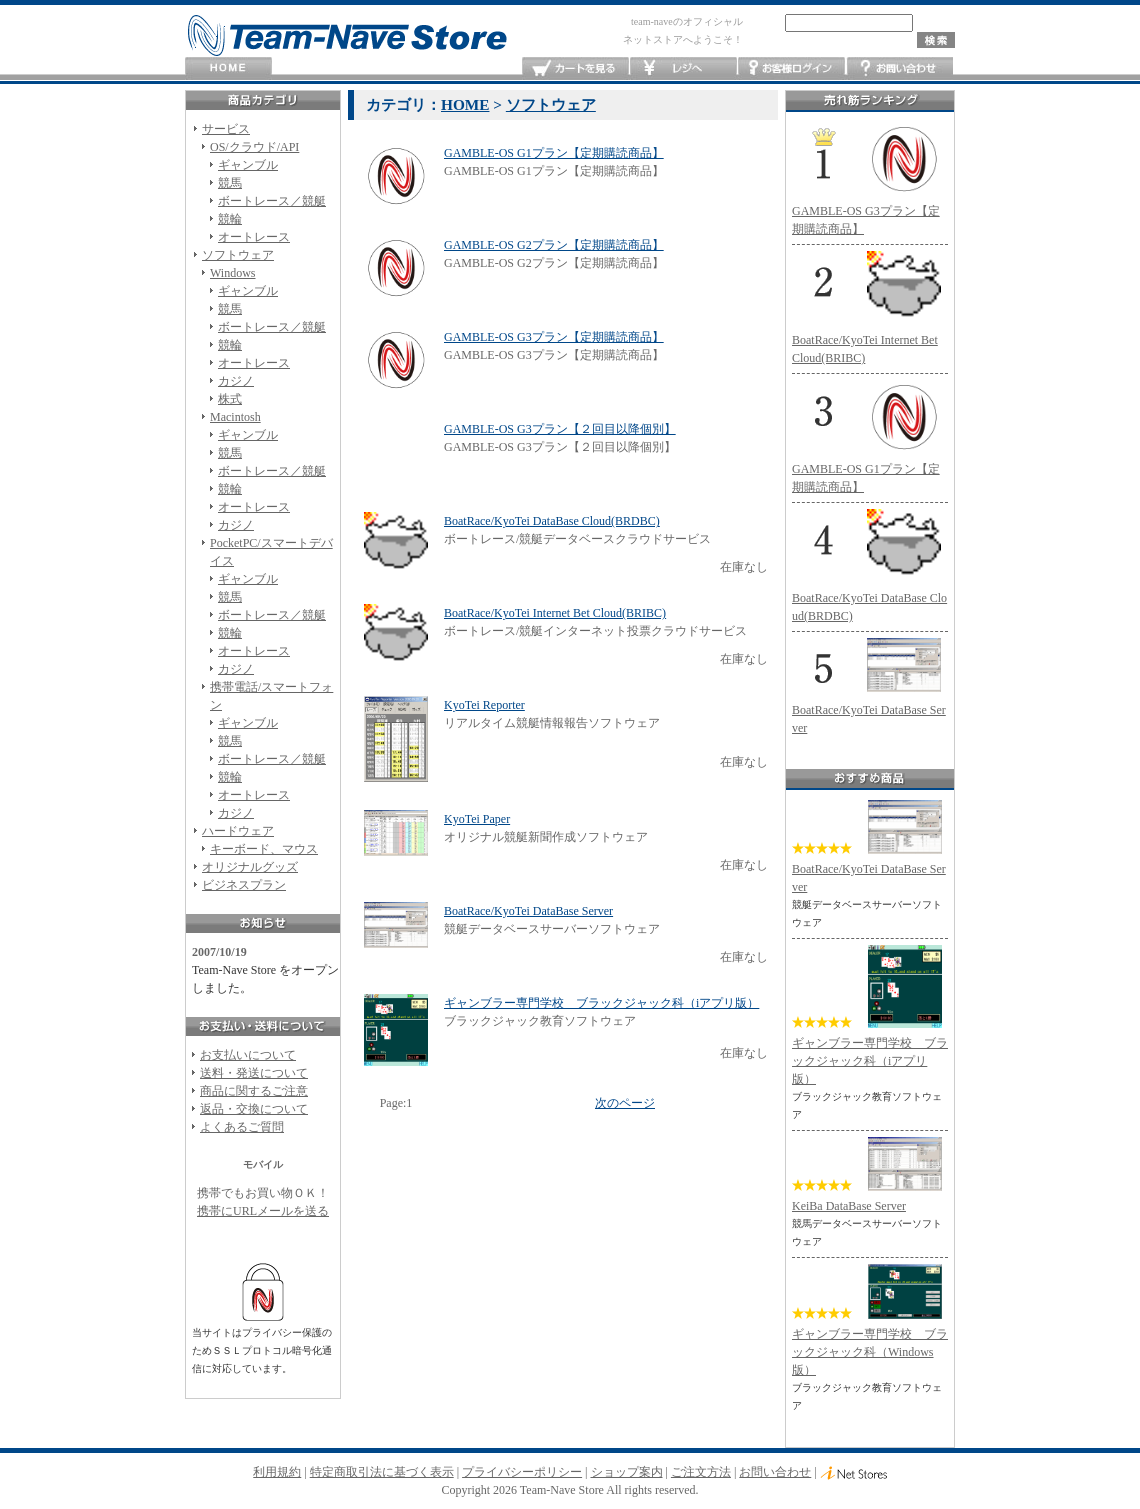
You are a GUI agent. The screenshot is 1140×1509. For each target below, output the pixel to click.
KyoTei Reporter (484, 705)
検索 (936, 40)
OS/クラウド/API (254, 147)
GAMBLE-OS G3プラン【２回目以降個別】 (560, 429)
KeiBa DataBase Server (849, 1206)
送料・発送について (254, 1073)
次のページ (625, 1103)
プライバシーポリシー (522, 1472)
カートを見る (575, 68)
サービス (226, 129)
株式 (230, 399)
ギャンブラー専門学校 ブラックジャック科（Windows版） (870, 1352)
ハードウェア (238, 831)
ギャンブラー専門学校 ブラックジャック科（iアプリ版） (601, 1003)
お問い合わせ (899, 68)
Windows (233, 273)
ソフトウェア (238, 255)
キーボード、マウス (264, 849)
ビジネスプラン (244, 885)
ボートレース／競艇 (272, 201)
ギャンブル (248, 165)
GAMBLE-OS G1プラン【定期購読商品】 (554, 153)
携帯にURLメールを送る (263, 1211)
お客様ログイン (791, 68)
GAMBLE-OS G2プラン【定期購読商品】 (554, 245)
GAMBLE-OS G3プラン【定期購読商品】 (554, 337)
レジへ (683, 68)
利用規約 (277, 1472)
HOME (228, 68)
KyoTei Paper (477, 819)
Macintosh (235, 417)
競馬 (230, 183)
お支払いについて (248, 1055)
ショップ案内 (627, 1472)
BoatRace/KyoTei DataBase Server (528, 911)
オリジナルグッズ (250, 867)
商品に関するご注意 (254, 1091)
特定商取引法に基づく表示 (382, 1472)
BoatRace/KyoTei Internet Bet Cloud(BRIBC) (555, 613)
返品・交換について (254, 1109)
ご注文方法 (701, 1472)
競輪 (230, 219)
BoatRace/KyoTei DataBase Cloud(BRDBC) (552, 521)
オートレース (254, 237)
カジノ (236, 381)
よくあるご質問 (242, 1127)
